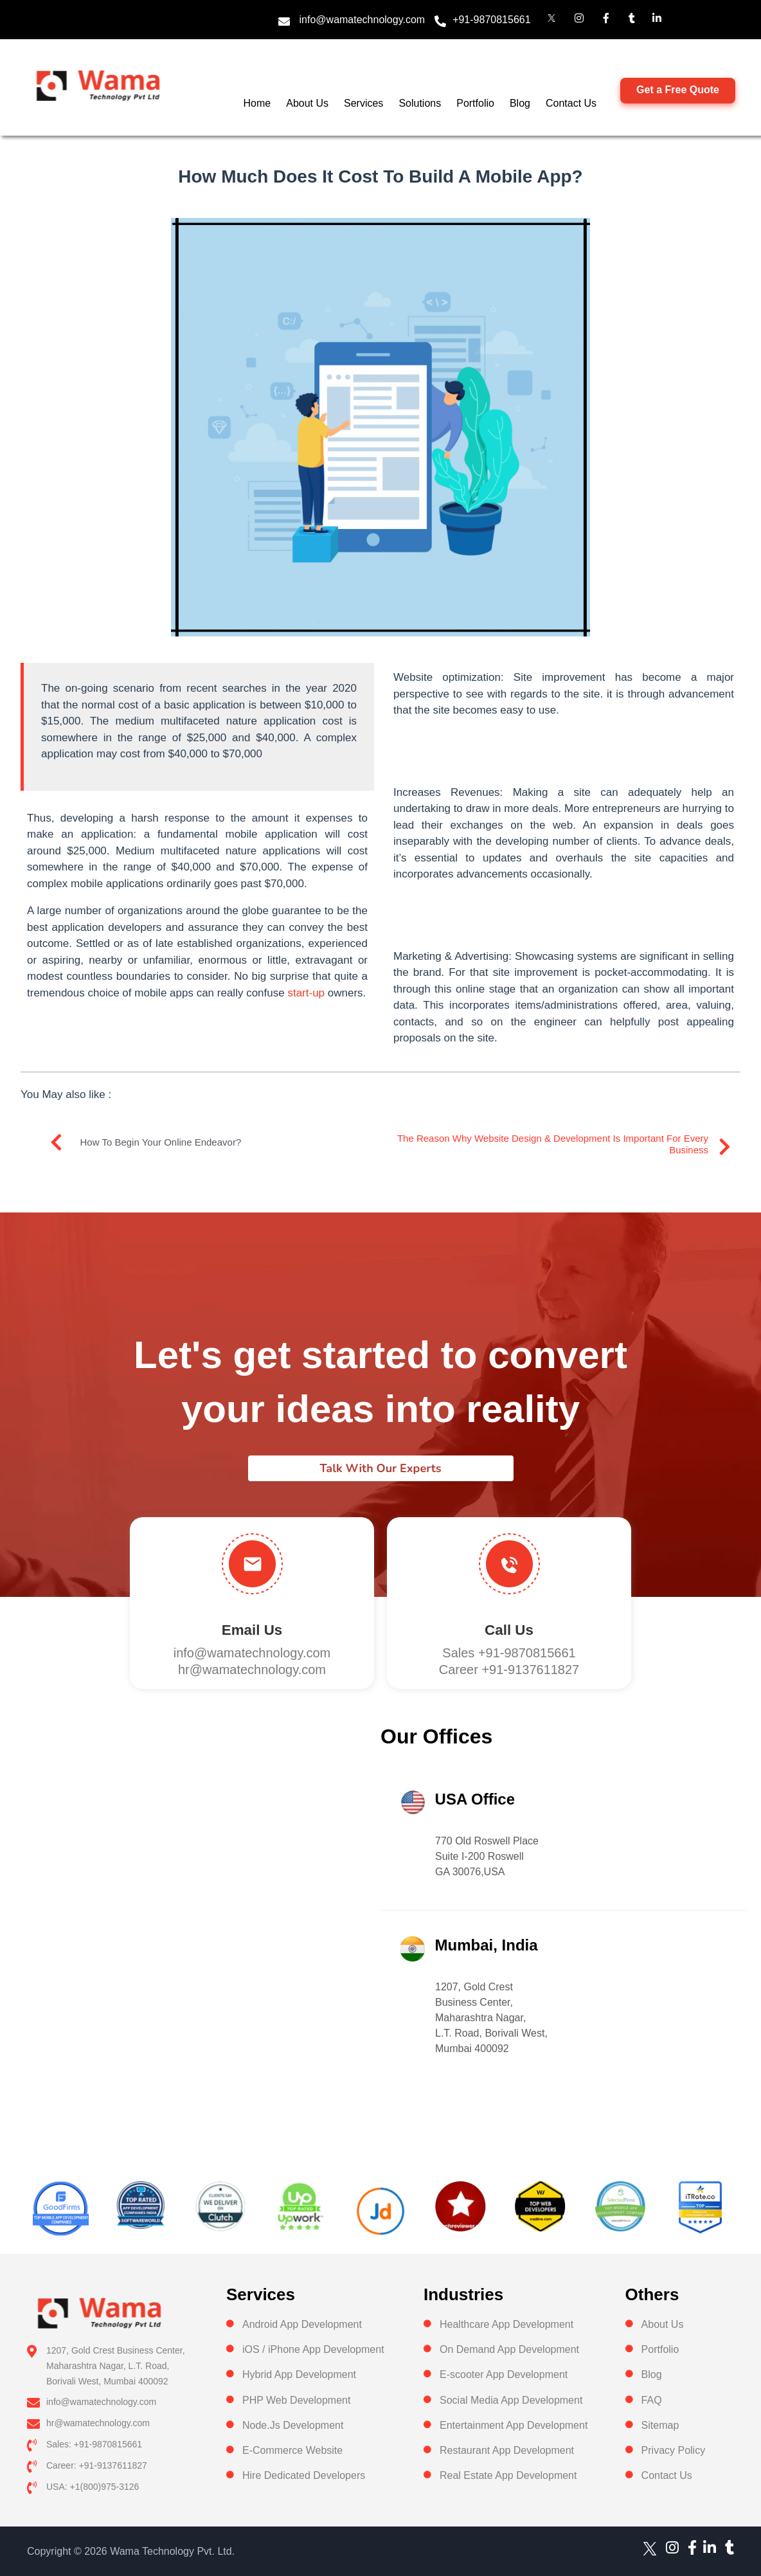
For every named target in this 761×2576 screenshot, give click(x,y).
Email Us (252, 1630)
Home (257, 103)
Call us (509, 1630)
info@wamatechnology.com (362, 19)
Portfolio (475, 103)
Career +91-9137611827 (509, 1669)
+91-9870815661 (491, 19)
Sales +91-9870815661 (508, 1653)
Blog (520, 103)
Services (363, 103)
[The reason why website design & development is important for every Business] (724, 1147)
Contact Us (571, 103)
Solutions (419, 103)
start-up (306, 993)
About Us (307, 103)
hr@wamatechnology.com (252, 1669)
